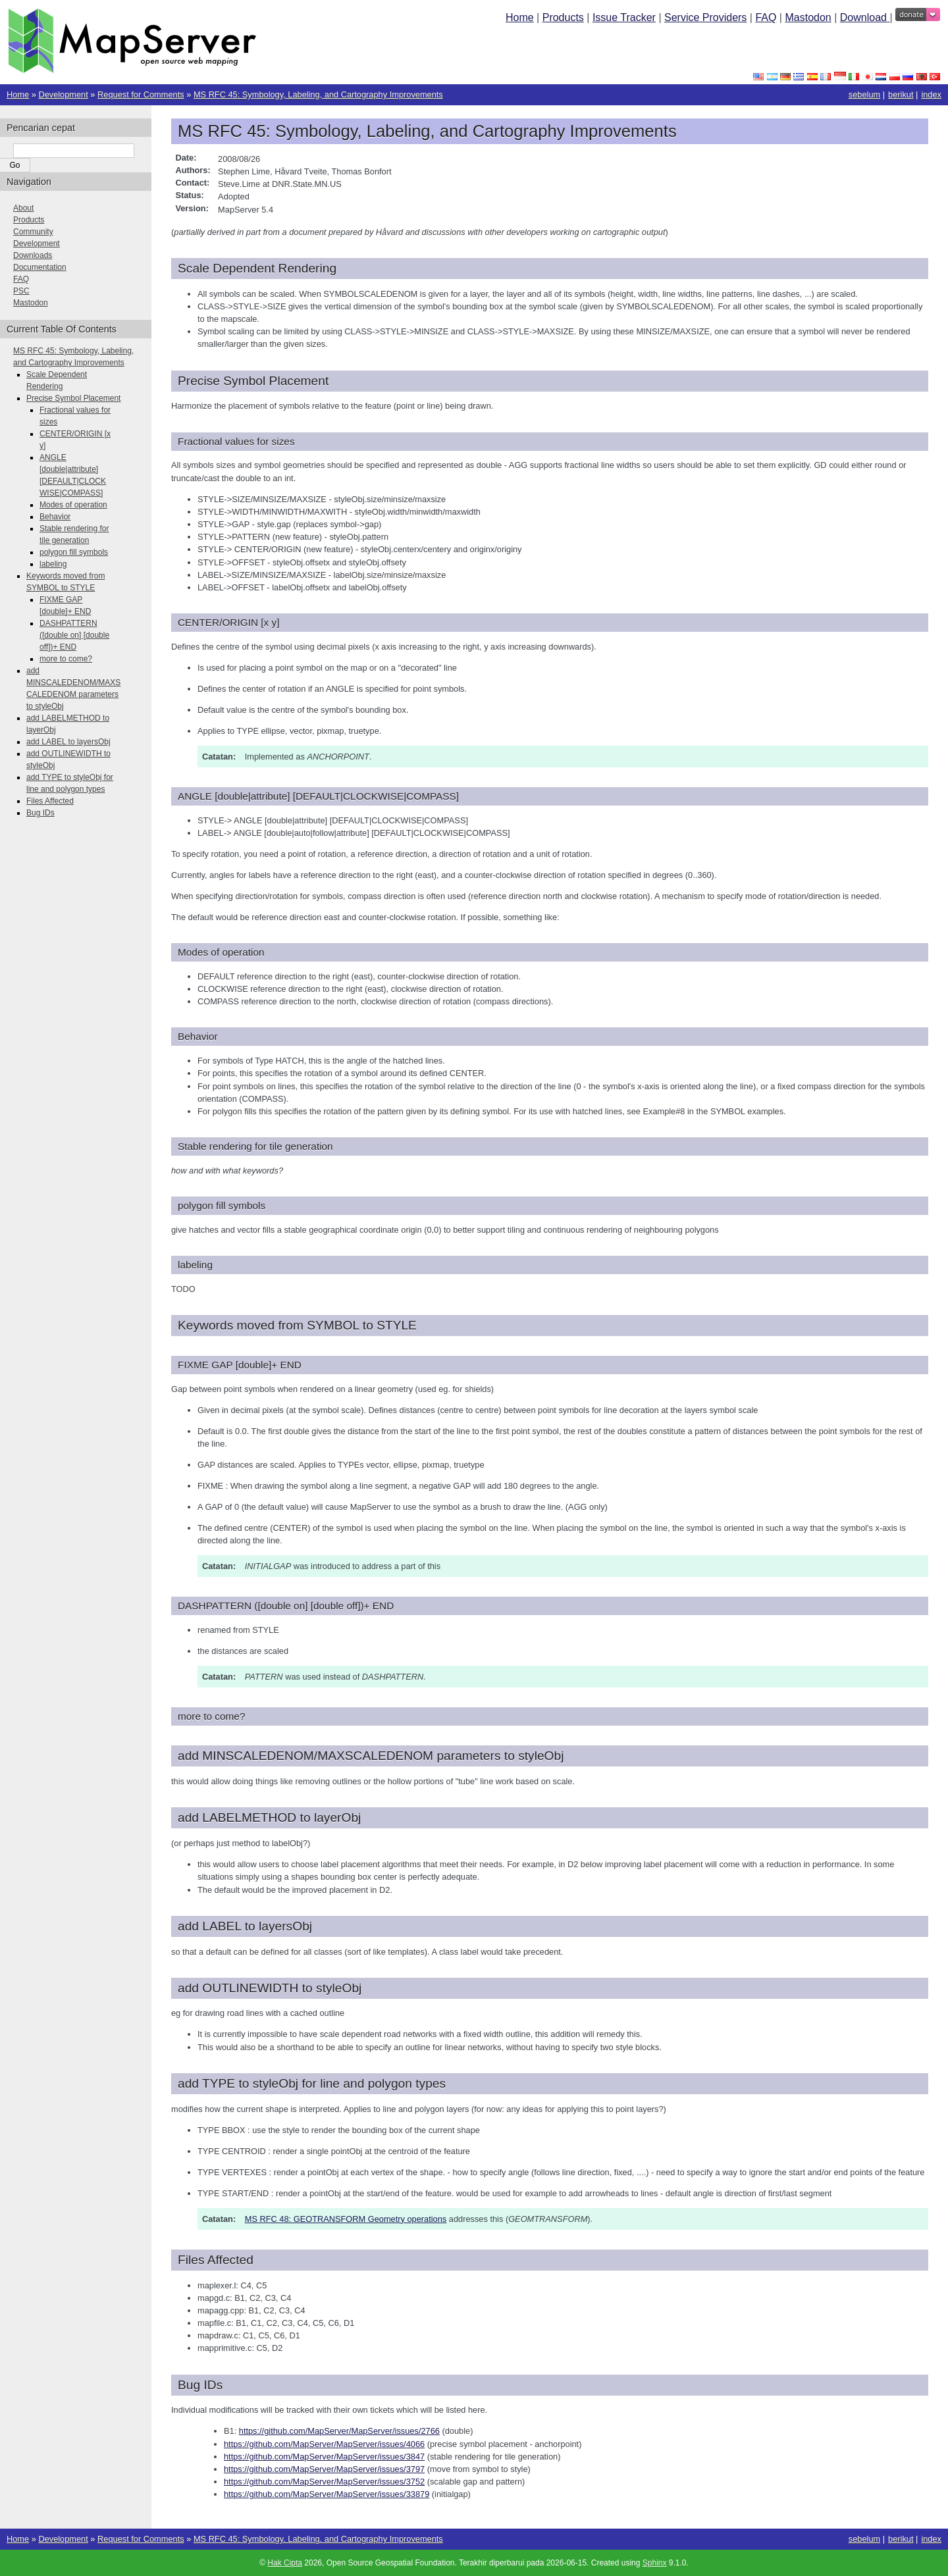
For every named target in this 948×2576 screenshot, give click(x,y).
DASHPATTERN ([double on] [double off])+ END (74, 635)
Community (33, 231)
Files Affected (50, 801)
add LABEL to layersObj (68, 741)
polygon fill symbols (74, 552)
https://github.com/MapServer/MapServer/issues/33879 (326, 2494)
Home (520, 17)
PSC (21, 291)
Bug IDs (40, 812)
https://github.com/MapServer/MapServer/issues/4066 (324, 2444)
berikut (900, 94)
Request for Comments (140, 94)
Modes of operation (73, 504)
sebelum (864, 94)
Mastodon (808, 17)
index (931, 94)
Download (865, 17)
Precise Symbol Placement (73, 398)
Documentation (39, 267)
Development (63, 94)
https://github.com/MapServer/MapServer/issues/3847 (324, 2456)
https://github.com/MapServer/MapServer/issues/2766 (339, 2431)
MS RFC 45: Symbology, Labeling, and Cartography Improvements (318, 94)
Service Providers (705, 17)
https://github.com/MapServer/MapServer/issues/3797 (324, 2469)
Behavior (55, 516)
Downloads (32, 255)
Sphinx (655, 2562)
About (23, 208)
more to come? (66, 658)
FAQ (765, 17)
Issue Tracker (624, 17)
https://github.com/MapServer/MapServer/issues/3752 (324, 2481)
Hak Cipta (284, 2562)
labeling (53, 564)
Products (563, 17)
